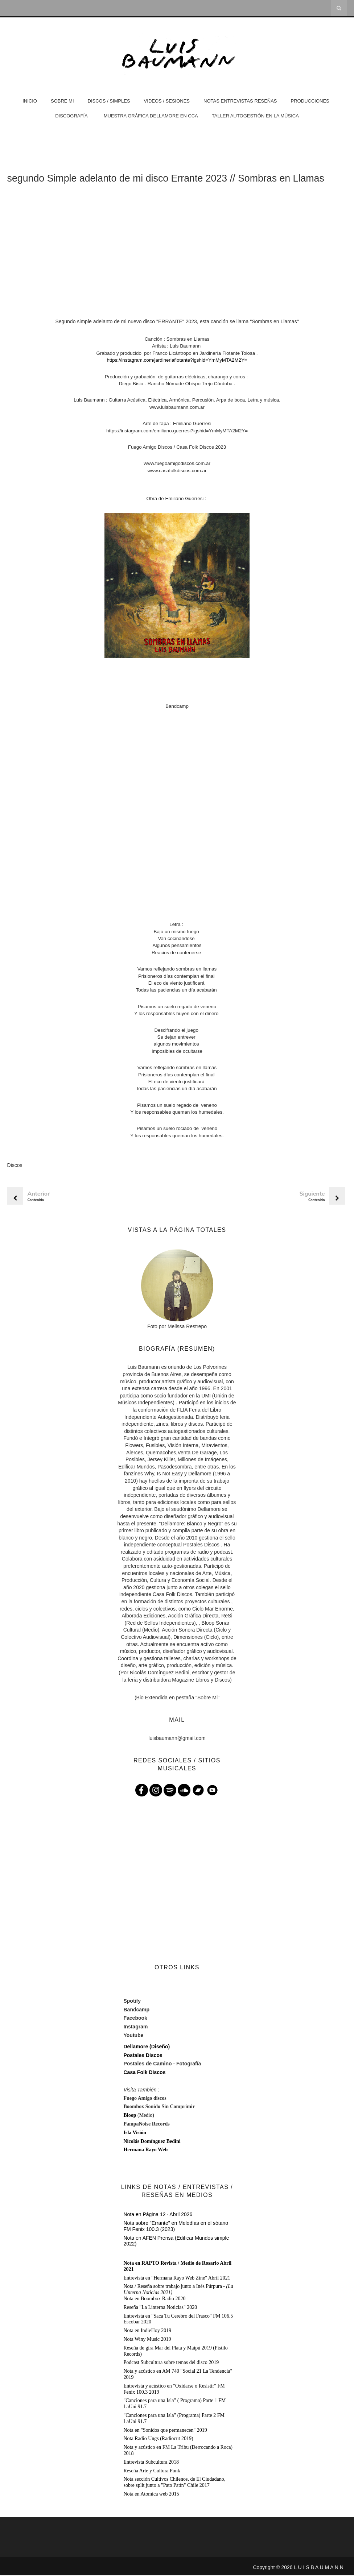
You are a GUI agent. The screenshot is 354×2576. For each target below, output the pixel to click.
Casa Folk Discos (144, 2073)
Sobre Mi (62, 101)
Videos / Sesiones (167, 101)
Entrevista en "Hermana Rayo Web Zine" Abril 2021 (176, 2279)
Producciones (310, 101)
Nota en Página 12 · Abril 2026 (157, 2215)
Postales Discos (142, 2056)
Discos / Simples (109, 101)
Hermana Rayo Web (145, 2150)
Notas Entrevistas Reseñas (240, 101)
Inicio (29, 101)
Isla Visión (134, 2133)
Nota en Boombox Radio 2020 (154, 2299)
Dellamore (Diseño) (146, 2048)
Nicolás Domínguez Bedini (151, 2142)
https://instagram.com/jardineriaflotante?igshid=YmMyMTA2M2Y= (177, 361)
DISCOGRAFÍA (71, 116)
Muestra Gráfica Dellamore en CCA (151, 116)
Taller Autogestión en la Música (255, 116)
